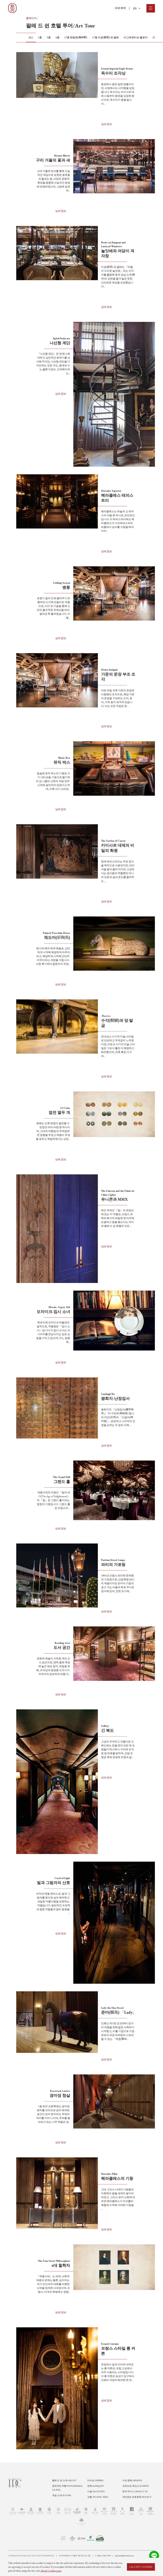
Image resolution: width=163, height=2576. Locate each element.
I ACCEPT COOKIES (141, 2567)
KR (136, 8)
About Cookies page (50, 2570)
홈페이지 (31, 18)
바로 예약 (120, 8)
